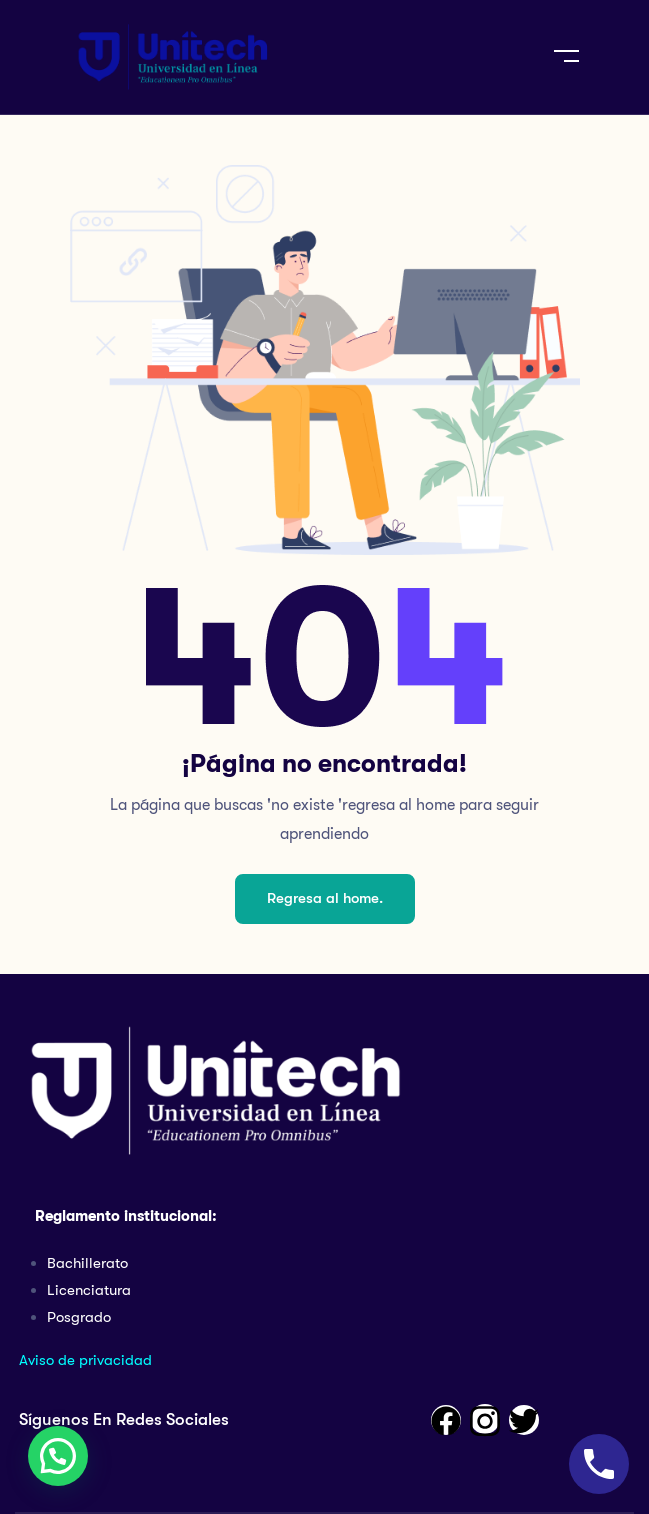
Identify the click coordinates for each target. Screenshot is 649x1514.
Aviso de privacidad (85, 1360)
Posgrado (79, 1317)
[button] (58, 1456)
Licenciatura (89, 1290)
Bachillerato (87, 1263)
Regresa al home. (325, 898)
